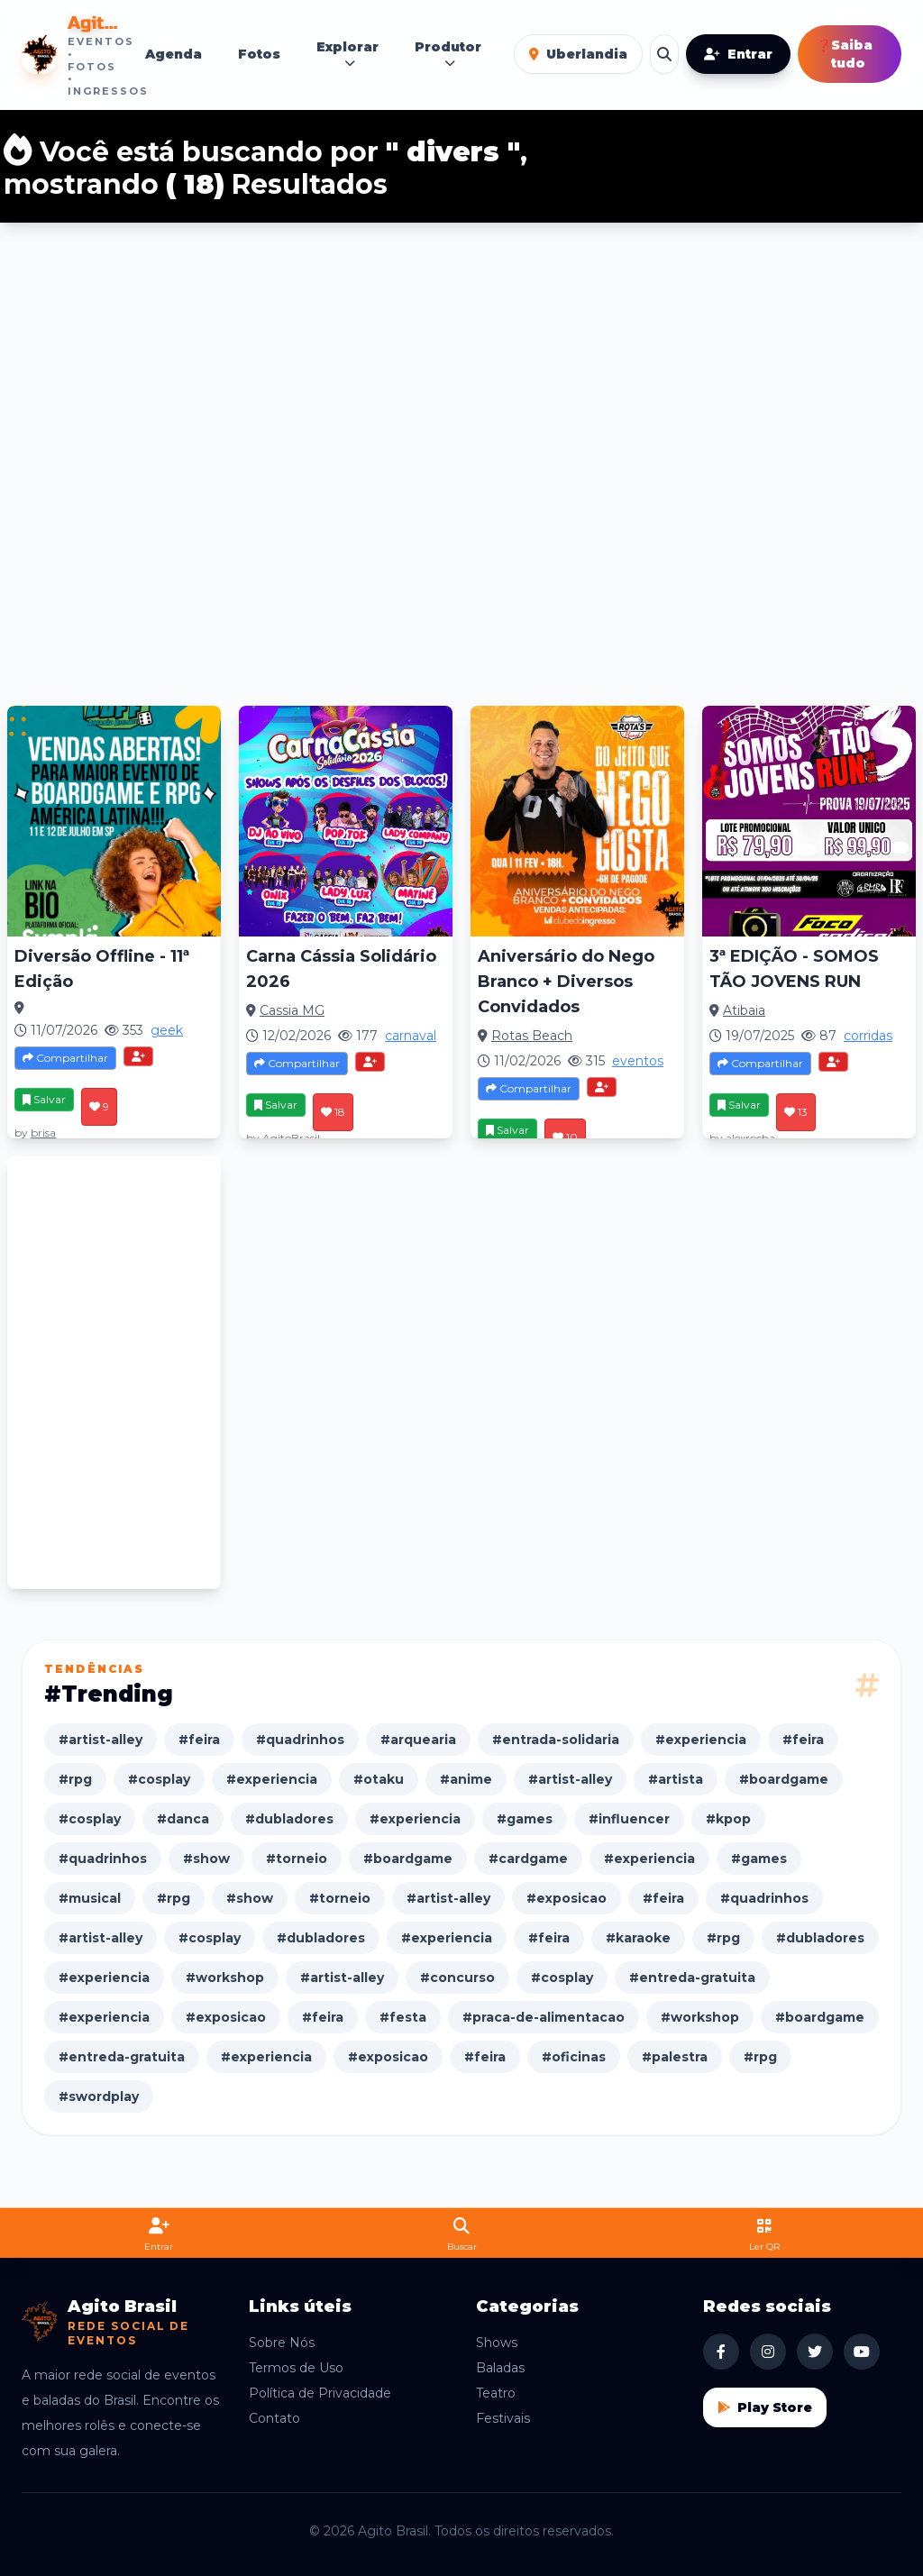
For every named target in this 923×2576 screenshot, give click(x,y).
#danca (183, 1819)
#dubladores (289, 1819)
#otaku (378, 1779)
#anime (466, 1779)
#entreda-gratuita (692, 1977)
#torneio (296, 1858)
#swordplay (99, 2096)
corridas (868, 1036)
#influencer (629, 1819)
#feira (199, 1739)
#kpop (728, 1819)
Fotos (259, 54)
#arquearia (418, 1739)
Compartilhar (65, 1057)
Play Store (764, 2407)
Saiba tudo (844, 54)
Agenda (173, 54)
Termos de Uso (296, 2368)
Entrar (738, 54)
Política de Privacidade (320, 2393)
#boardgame (783, 1779)
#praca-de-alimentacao (543, 2017)
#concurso (457, 1977)
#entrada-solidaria (555, 1739)
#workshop (225, 1977)
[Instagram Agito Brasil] (768, 2352)
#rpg (75, 1779)
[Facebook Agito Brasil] (721, 2352)
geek (167, 1030)
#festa (402, 2017)
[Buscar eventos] (664, 54)
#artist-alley (100, 1739)
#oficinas (574, 2057)
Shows (496, 2342)
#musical (90, 1898)
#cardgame (528, 1858)
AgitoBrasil (291, 1138)
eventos (637, 1061)
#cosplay (159, 1779)
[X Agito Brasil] (815, 2352)
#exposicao (566, 1898)
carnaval (410, 1036)
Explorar (347, 54)
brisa (43, 1132)
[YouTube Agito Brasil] (862, 2352)
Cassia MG (292, 1010)
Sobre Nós (282, 2342)
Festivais (503, 2418)
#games (525, 1819)
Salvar (44, 1099)
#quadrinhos (300, 1739)
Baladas (500, 2368)
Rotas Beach (531, 1036)
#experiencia (700, 1739)
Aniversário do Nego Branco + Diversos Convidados (566, 981)
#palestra (675, 2057)
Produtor (448, 54)
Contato (274, 2418)
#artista (675, 1779)
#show (206, 1858)
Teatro (496, 2393)
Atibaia (744, 1010)
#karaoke (638, 1938)
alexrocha (750, 1138)
